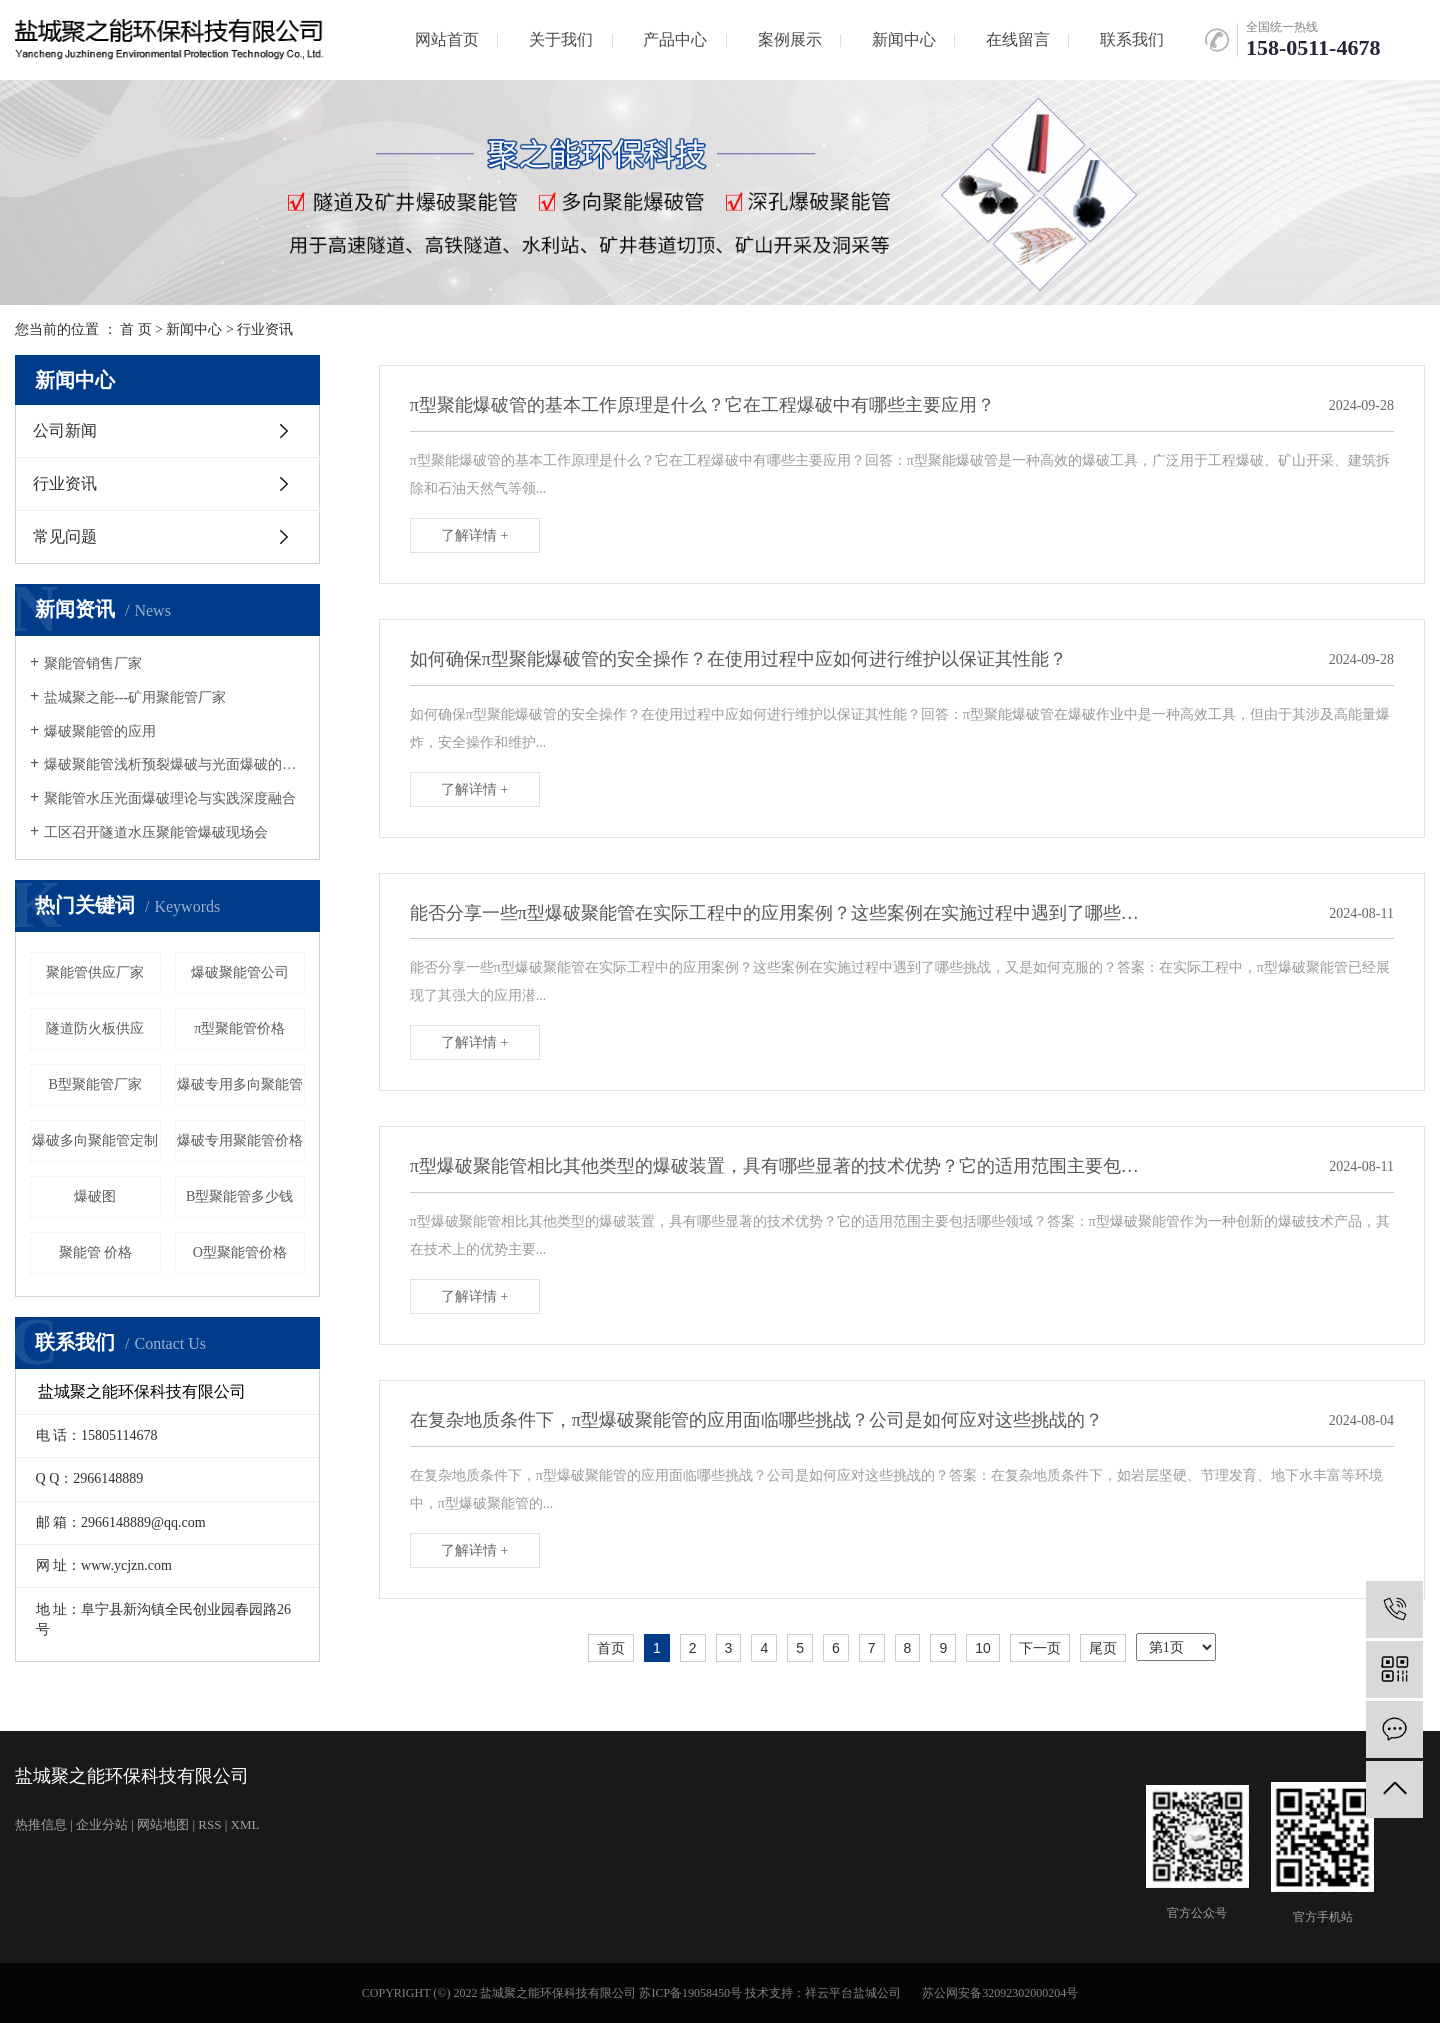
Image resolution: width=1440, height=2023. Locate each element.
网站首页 (447, 39)
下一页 (1040, 1648)
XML (245, 1824)
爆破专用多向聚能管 (240, 1084)
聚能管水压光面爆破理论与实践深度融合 (170, 798)
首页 (611, 1648)
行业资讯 (265, 329)
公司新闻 (65, 430)
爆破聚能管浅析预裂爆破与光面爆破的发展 (174, 764)
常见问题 (65, 536)
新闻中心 (904, 39)
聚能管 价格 (96, 1252)
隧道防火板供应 (95, 1028)
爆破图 (95, 1196)
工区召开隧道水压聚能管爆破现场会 (156, 832)
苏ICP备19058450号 (690, 1993)
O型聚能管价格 (240, 1252)
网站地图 (163, 1824)
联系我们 (1132, 39)
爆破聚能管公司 (240, 972)
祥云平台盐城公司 (853, 1993)
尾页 (1103, 1648)
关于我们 (561, 39)
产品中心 (675, 39)
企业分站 (102, 1824)
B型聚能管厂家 (95, 1084)
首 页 (136, 329)
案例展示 (790, 39)
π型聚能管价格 (239, 1028)
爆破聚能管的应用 (100, 731)
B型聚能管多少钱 (239, 1196)
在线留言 (1018, 39)
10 (983, 1648)
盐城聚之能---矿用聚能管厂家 (135, 697)
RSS (209, 1824)
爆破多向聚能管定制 (95, 1140)
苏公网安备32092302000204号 (1000, 1993)
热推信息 (41, 1824)
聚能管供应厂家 (95, 972)
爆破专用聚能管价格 (240, 1140)
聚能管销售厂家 (93, 663)
